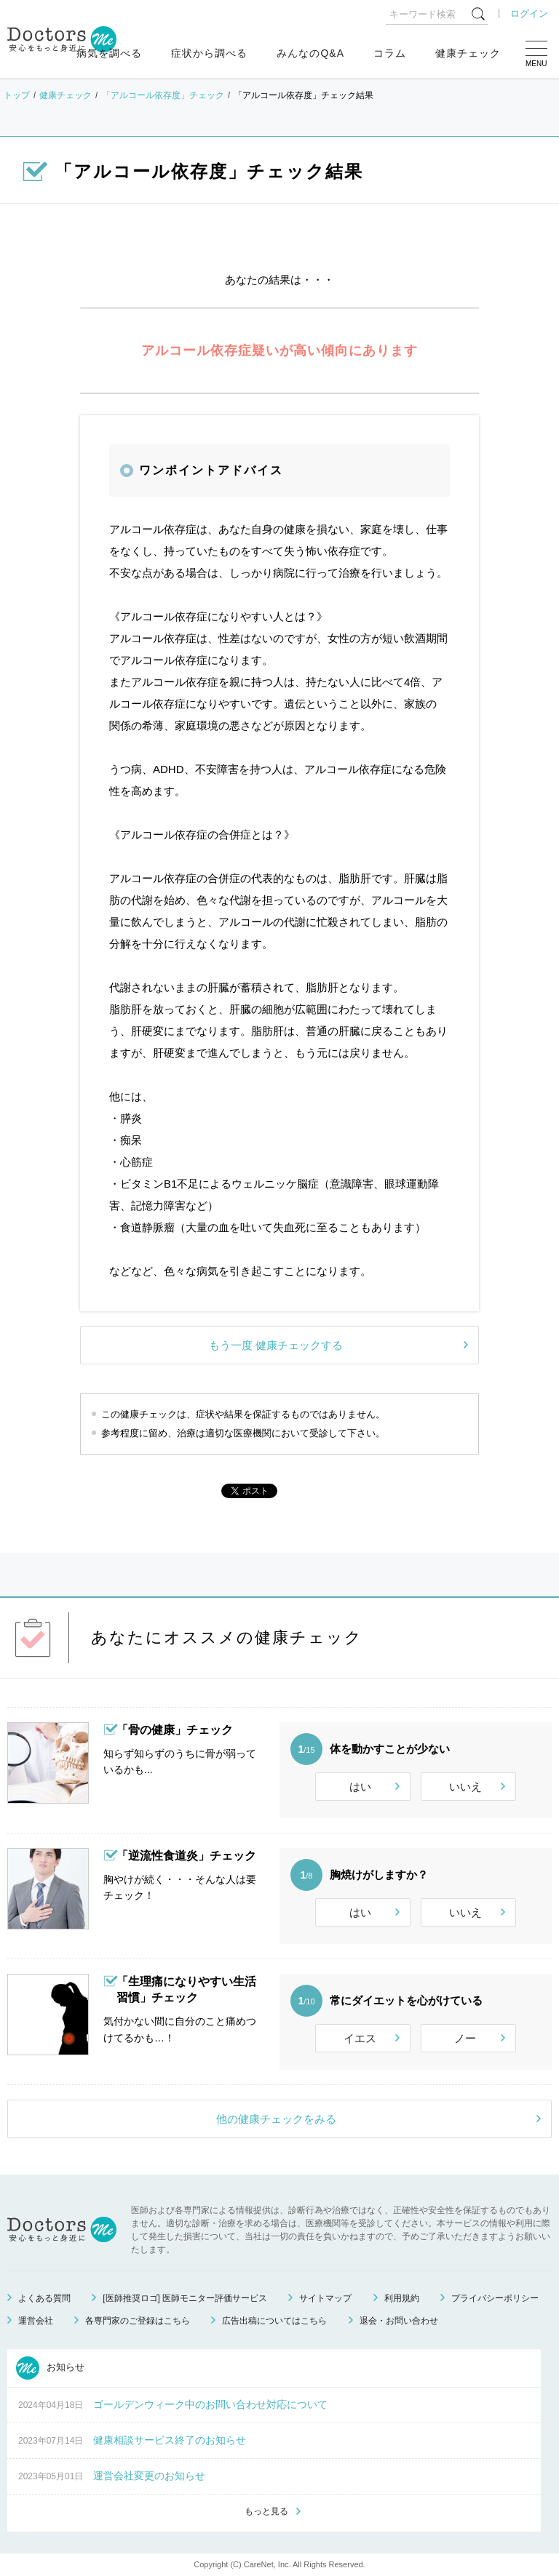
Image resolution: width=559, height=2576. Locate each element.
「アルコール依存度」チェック (163, 95)
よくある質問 (44, 2298)
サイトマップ (325, 2298)
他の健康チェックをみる (276, 2119)
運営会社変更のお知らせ (149, 2475)
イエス (360, 2038)
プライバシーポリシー (495, 2298)
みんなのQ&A (310, 53)
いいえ (465, 1786)
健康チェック (468, 53)
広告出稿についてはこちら (274, 2321)
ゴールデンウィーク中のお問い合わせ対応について (210, 2404)
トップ (17, 95)
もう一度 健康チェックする (276, 1345)
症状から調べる (209, 53)
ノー (465, 2038)
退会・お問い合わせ (399, 2321)
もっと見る (266, 2511)
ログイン (529, 13)
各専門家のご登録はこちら (137, 2321)
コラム (389, 53)
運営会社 (35, 2321)
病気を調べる (109, 53)
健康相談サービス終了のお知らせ (169, 2440)
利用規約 (401, 2298)
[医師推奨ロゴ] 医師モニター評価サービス (185, 2298)
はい (360, 1786)
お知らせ (50, 2368)
